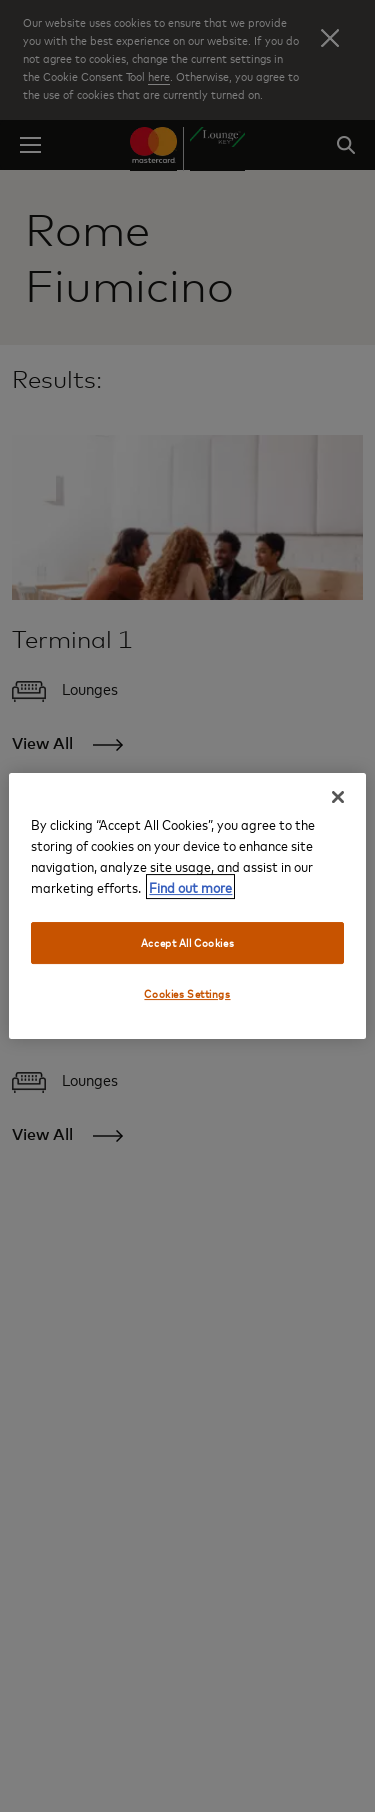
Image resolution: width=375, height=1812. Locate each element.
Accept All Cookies (187, 942)
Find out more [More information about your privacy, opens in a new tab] (190, 886)
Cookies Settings (187, 993)
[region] (187, 906)
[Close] (338, 797)
